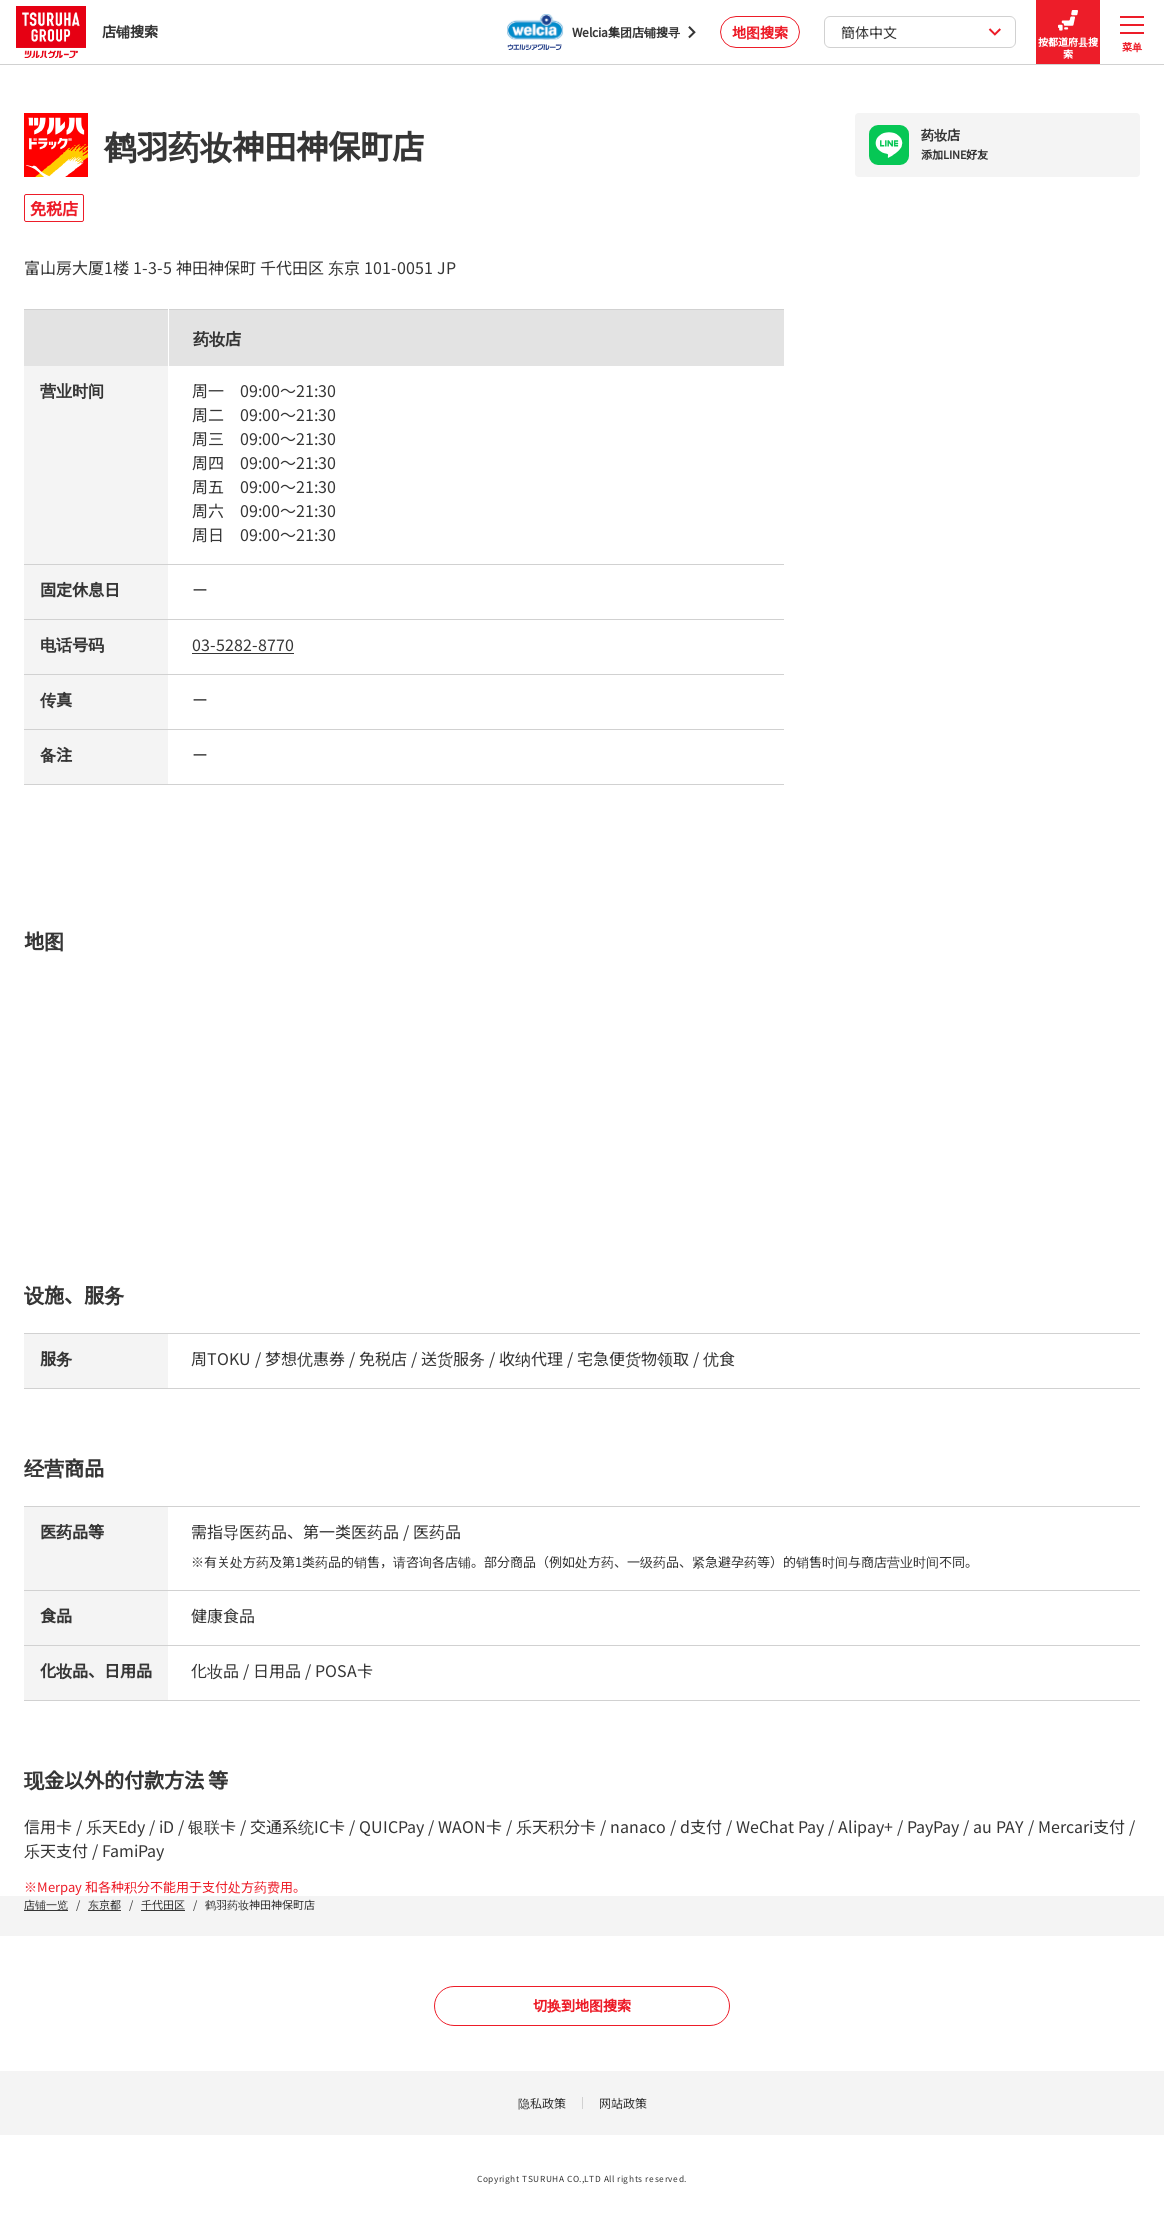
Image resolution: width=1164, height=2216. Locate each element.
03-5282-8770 (243, 644)
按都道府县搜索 (1068, 32)
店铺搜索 (87, 31)
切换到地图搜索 (582, 2005)
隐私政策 (542, 2102)
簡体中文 (921, 32)
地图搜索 (760, 32)
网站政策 (623, 2102)
